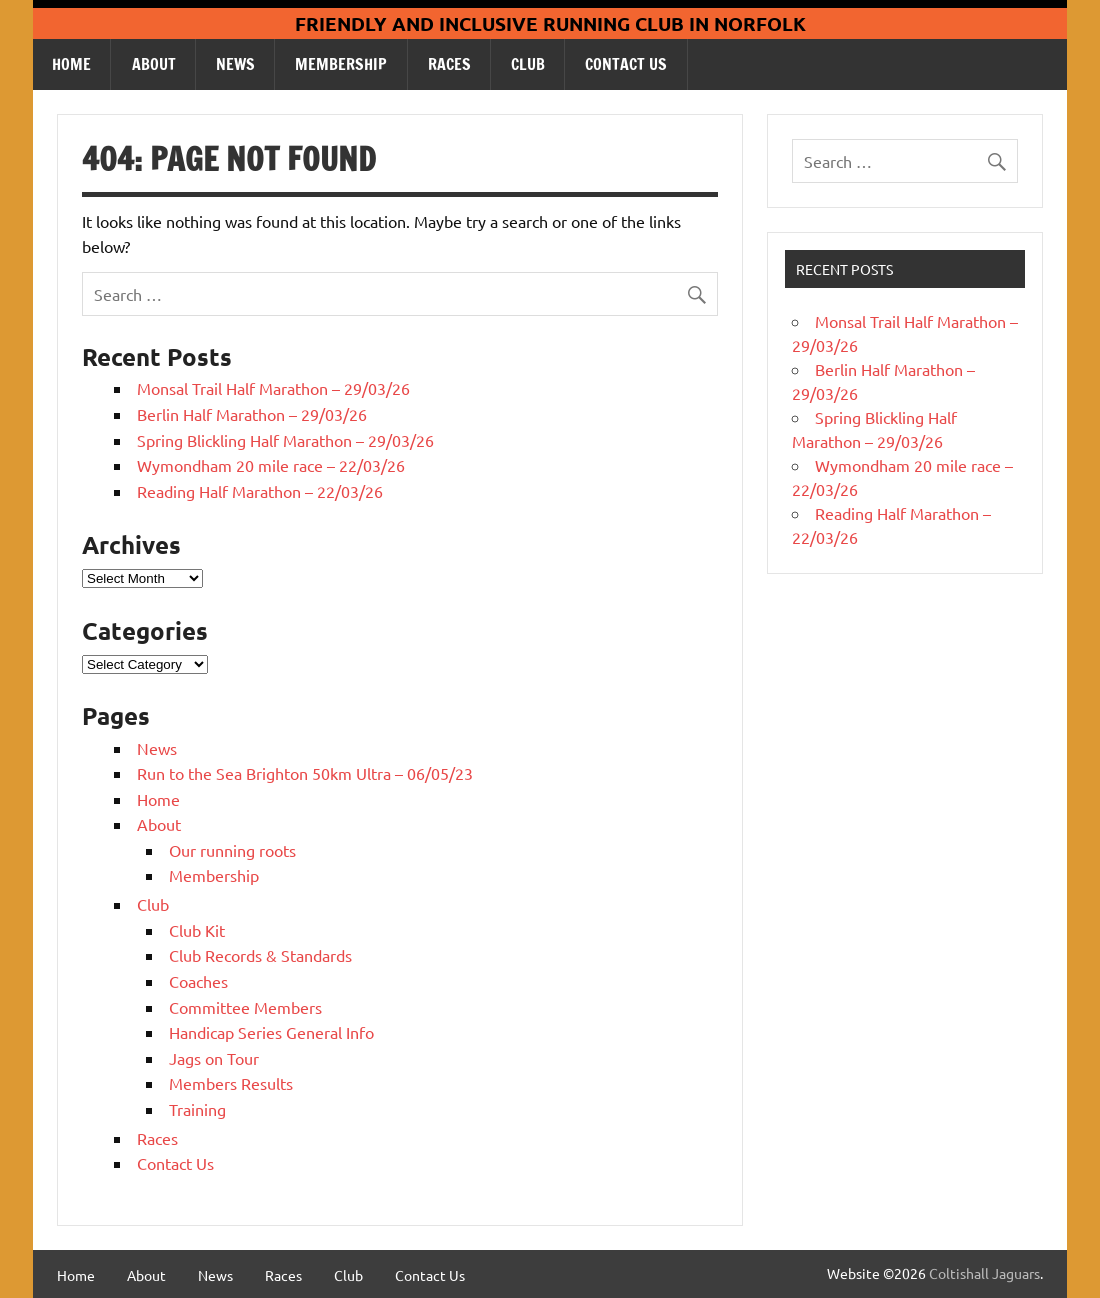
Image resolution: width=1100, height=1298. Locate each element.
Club (528, 64)
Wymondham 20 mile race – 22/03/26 (271, 465)
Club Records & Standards (260, 955)
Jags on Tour (214, 1058)
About (154, 64)
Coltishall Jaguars (984, 1273)
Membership (341, 64)
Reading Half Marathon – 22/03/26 (260, 491)
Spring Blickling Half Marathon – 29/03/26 (285, 440)
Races (449, 64)
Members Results (231, 1083)
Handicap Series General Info (271, 1032)
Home (71, 64)
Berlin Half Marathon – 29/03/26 (252, 414)
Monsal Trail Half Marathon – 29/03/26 (273, 388)
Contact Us (626, 64)
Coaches (198, 981)
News (235, 64)
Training (197, 1109)
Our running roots (232, 850)
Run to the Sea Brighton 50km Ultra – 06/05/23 (305, 773)
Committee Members (245, 1007)
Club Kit (197, 930)
